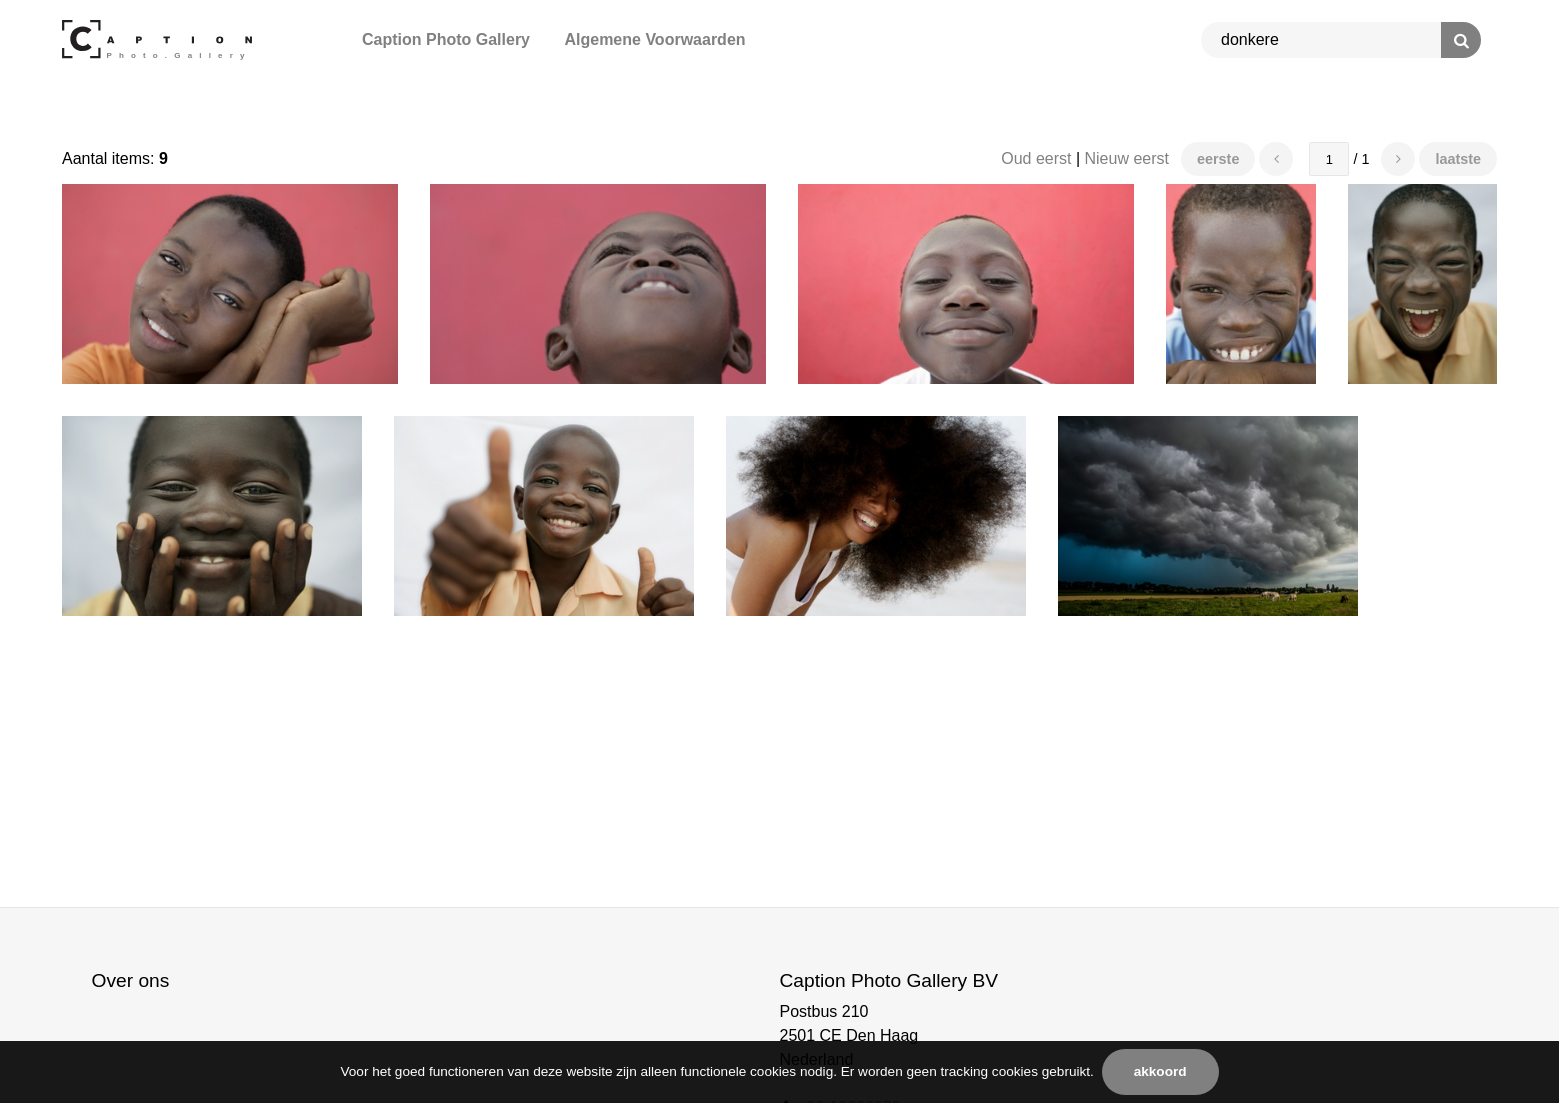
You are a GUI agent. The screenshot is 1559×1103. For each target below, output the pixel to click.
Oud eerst (1036, 158)
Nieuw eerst (1127, 158)
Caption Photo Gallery (446, 39)
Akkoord (1160, 1071)
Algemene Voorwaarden (654, 39)
